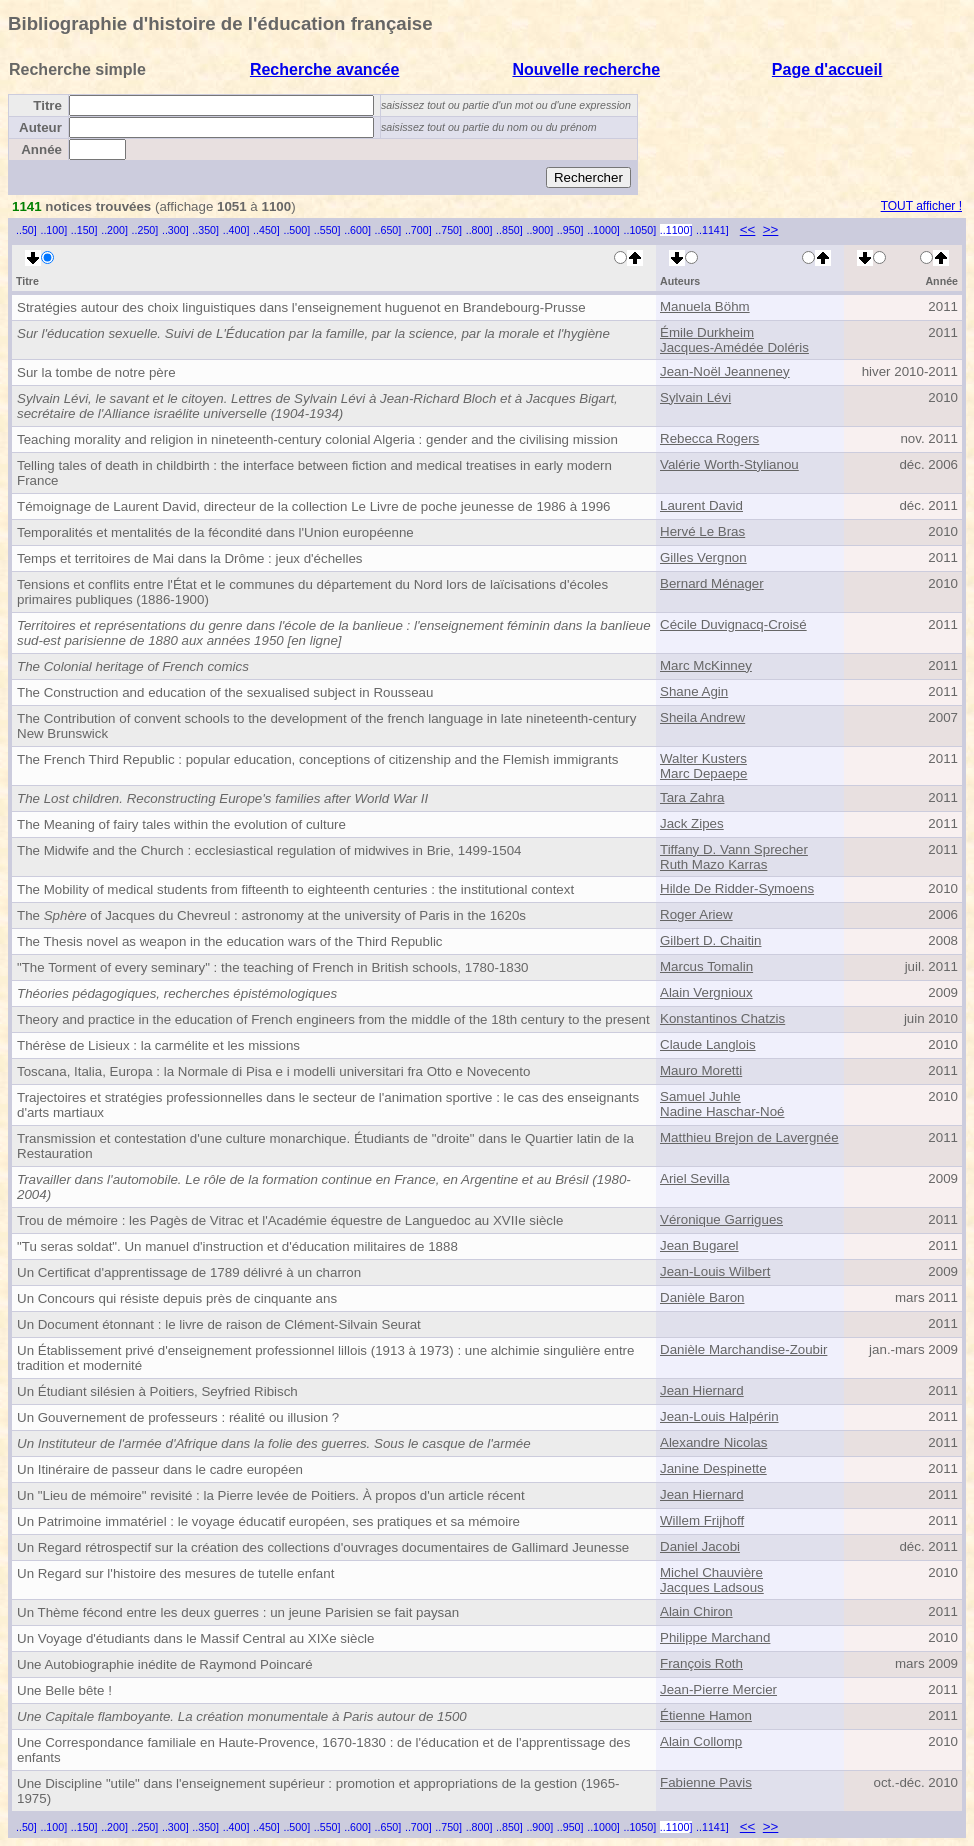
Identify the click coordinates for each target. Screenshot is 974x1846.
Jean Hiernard (702, 1390)
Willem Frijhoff (702, 1520)
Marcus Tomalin (706, 966)
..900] (539, 230)
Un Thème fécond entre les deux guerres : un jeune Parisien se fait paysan (238, 1612)
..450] (266, 230)
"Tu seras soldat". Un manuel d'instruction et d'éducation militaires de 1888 (237, 1246)
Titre (47, 105)
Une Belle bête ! (64, 1690)
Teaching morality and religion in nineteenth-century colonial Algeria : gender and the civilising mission (317, 439)
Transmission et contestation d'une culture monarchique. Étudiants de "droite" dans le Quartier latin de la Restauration (325, 1146)
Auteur (40, 127)
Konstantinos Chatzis (722, 1018)
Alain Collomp (701, 1741)
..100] (53, 230)
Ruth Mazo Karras (713, 864)
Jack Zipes (692, 823)
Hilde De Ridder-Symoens (737, 888)
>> (771, 229)
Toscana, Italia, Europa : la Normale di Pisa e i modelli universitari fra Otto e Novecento (273, 1071)
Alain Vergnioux (706, 992)
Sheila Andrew (702, 717)
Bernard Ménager (712, 583)
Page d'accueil (827, 69)
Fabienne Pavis (706, 1782)
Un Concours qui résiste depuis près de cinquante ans (177, 1298)
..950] (570, 230)
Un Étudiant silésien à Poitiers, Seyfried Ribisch (157, 1391)
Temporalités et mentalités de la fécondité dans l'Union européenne (215, 532)
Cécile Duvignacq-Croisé (733, 624)
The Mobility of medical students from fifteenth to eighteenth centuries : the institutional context (295, 889)
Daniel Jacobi (700, 1546)
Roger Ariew (696, 914)
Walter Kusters (703, 758)
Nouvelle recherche (586, 69)
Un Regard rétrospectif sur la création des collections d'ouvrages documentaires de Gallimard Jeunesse (323, 1547)
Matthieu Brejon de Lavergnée (749, 1137)
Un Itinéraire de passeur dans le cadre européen (160, 1469)
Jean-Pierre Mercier (718, 1689)
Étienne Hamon (706, 1715)
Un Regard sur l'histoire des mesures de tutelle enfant (175, 1573)
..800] (479, 230)
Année (41, 149)
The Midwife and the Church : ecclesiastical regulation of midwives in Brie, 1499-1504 (269, 850)
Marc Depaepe (703, 773)
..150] (84, 230)
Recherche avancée (324, 69)
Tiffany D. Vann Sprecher (734, 849)
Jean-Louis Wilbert (715, 1271)
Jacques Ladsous (712, 1587)
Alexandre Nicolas (713, 1442)
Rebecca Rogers (709, 438)
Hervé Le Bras (702, 531)
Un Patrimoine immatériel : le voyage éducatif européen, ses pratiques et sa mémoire (268, 1521)
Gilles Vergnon (703, 557)
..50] (26, 230)
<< (748, 229)
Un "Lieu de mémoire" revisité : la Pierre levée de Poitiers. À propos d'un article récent (271, 1495)
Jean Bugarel (699, 1245)
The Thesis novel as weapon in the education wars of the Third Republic (230, 941)
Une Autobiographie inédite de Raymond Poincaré (165, 1664)
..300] (175, 230)
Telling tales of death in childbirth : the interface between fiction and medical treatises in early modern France (314, 473)
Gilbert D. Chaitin (710, 940)
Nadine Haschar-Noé (722, 1111)
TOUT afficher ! (921, 206)
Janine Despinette (713, 1468)
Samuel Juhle (700, 1096)
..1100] (676, 230)
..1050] (640, 230)
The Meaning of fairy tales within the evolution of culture (181, 824)
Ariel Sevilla (695, 1178)
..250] (145, 230)
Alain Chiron (696, 1611)
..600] (357, 230)
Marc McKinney (706, 665)
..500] (296, 230)
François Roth (701, 1663)
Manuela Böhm (705, 306)
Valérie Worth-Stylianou (729, 464)
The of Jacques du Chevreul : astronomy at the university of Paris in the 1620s (271, 915)
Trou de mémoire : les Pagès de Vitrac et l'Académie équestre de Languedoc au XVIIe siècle (290, 1220)
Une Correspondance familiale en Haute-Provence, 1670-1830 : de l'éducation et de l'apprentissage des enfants (323, 1750)
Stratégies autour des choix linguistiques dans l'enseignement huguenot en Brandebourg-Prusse (301, 307)
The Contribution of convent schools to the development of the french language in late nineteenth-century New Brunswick (326, 726)
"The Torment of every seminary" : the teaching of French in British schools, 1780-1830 (273, 967)
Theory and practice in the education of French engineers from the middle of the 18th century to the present (333, 1019)
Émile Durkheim (707, 332)
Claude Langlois (708, 1044)
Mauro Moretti (701, 1070)
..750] (448, 230)
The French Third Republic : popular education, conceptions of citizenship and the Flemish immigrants (317, 759)
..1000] (603, 230)
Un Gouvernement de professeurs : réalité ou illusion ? (178, 1417)
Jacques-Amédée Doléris (734, 347)
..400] (236, 230)
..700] (418, 230)
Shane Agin (694, 691)
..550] (327, 230)
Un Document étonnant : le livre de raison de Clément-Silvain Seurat (219, 1324)
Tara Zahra (692, 797)
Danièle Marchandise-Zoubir (743, 1349)
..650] (388, 230)
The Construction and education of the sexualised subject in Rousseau (225, 692)
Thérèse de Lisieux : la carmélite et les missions (158, 1045)
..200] (114, 230)
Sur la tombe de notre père (96, 372)
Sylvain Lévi (695, 397)
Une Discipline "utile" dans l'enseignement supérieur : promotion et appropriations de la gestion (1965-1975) (318, 1791)
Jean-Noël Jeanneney (725, 371)
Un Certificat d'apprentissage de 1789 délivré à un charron (189, 1272)
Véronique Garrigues (721, 1219)
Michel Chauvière (711, 1572)
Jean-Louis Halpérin (719, 1416)
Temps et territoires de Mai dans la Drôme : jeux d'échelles (190, 558)
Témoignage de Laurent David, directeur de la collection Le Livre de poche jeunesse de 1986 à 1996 (314, 506)
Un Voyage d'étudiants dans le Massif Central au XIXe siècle (195, 1638)
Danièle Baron (702, 1297)
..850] (509, 230)
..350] (205, 230)
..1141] (712, 230)
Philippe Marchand (715, 1637)
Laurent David (701, 505)
